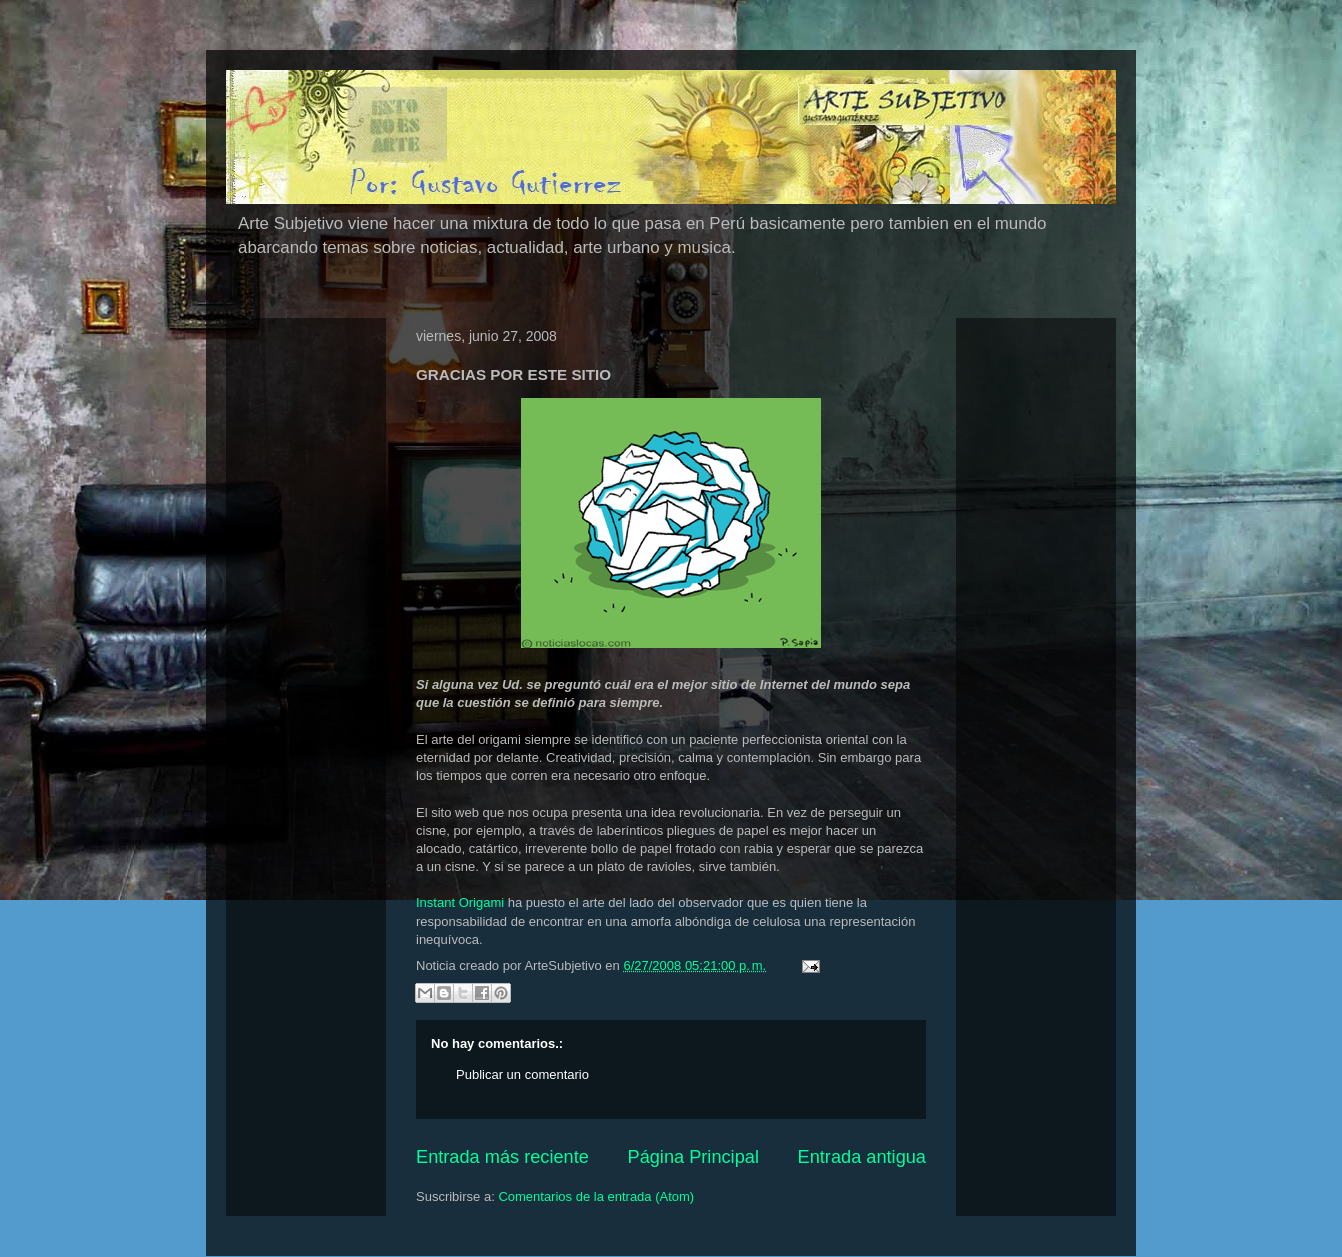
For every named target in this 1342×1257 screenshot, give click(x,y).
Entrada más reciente (502, 1157)
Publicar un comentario (522, 1074)
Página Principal (693, 1157)
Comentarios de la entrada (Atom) (596, 1196)
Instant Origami (460, 902)
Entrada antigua (862, 1157)
